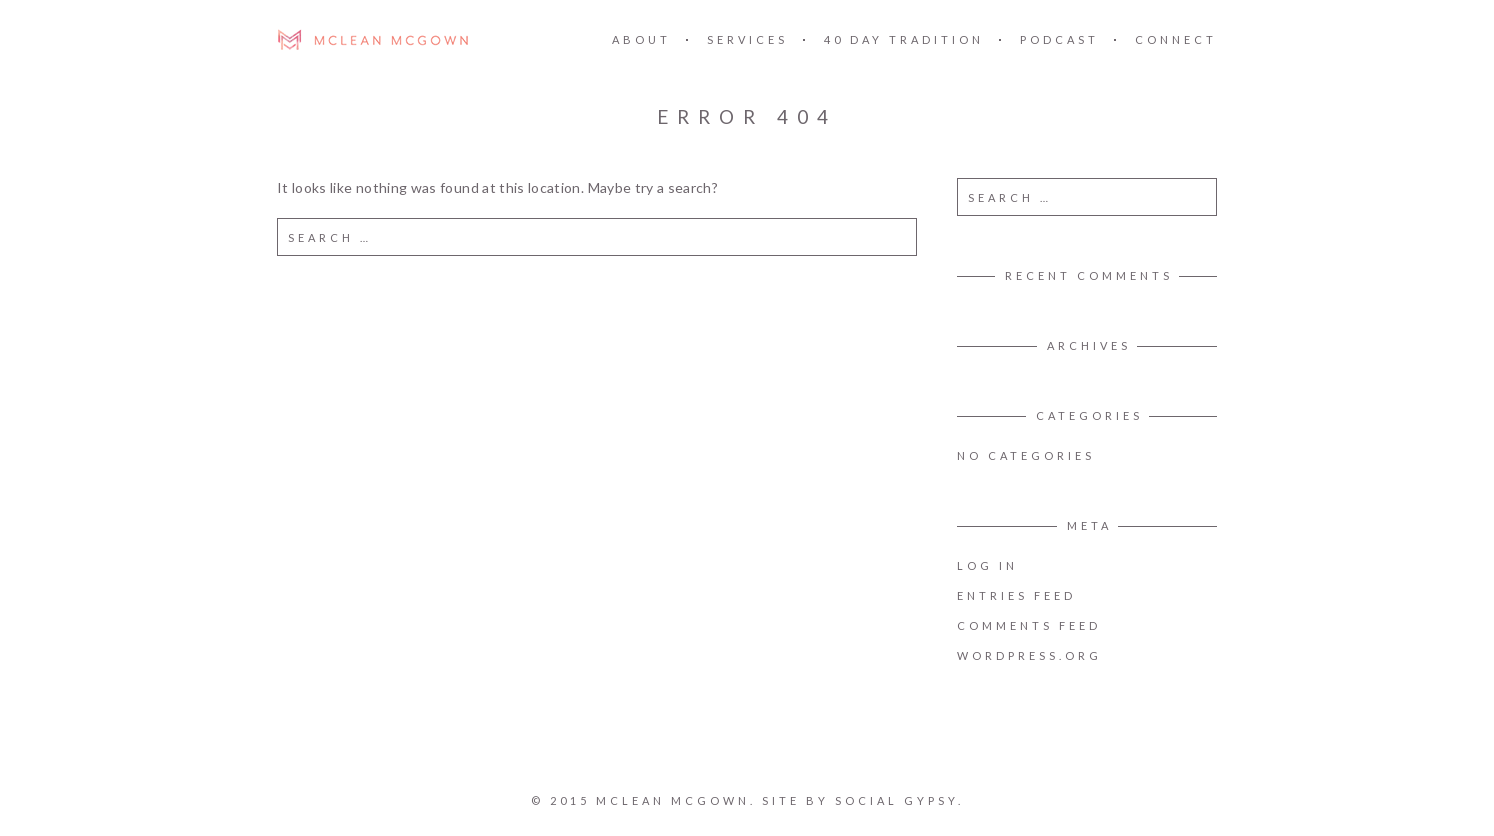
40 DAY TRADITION (904, 39)
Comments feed (1029, 625)
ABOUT (641, 39)
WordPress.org (1029, 655)
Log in (987, 565)
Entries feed (1016, 595)
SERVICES (747, 39)
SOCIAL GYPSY (896, 800)
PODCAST (1059, 39)
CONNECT (1176, 39)
